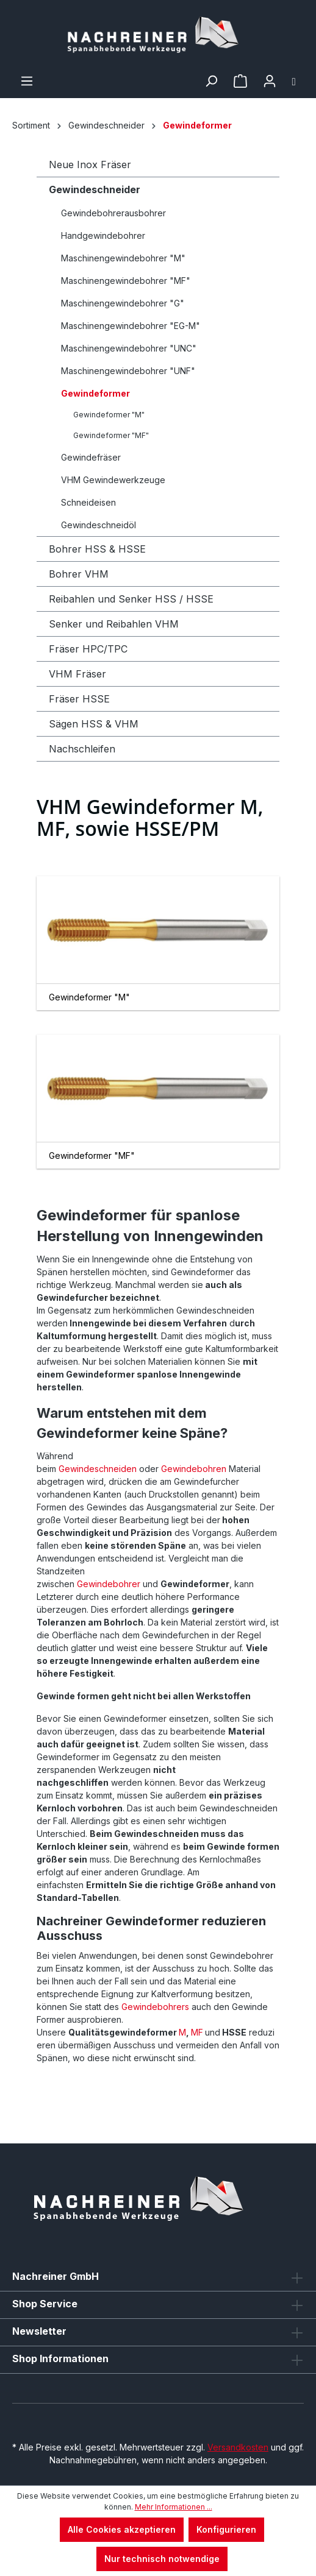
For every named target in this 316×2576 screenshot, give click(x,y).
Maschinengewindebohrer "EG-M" (130, 325)
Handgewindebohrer (103, 235)
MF (197, 2032)
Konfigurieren (226, 2529)
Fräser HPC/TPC (88, 649)
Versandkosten (237, 2447)
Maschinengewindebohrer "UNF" (128, 371)
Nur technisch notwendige (162, 2558)
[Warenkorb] (294, 81)
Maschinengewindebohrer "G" (122, 303)
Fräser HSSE (79, 699)
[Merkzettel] (240, 81)
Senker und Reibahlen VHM (114, 624)
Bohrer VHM (79, 574)
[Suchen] (211, 81)
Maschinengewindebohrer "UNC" (128, 348)
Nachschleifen (82, 749)
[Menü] (26, 81)
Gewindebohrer (108, 1584)
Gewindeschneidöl (98, 525)
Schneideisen (88, 502)
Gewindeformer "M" (109, 414)
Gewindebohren (193, 1468)
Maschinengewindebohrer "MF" (125, 280)
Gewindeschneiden (96, 1468)
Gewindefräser (91, 457)
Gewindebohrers (154, 2006)
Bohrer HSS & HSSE (97, 549)
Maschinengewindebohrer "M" (123, 258)
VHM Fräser (77, 674)
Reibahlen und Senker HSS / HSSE (131, 599)
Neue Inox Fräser (90, 164)
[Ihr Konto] (269, 81)
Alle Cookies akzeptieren (122, 2529)
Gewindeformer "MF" (111, 435)
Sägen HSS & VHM (93, 724)
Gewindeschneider (94, 189)
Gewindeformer (95, 393)
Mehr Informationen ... (173, 2506)
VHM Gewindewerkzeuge (113, 480)
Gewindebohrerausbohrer (113, 213)
